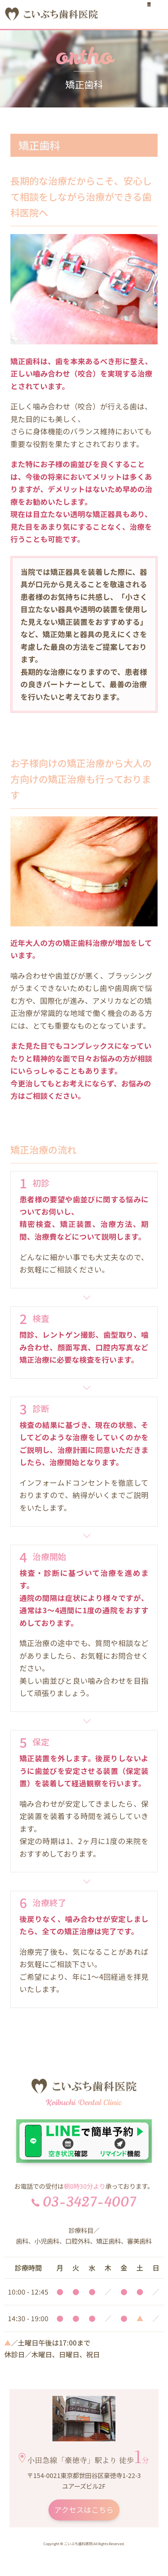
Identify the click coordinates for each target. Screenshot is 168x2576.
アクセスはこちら (84, 2509)
